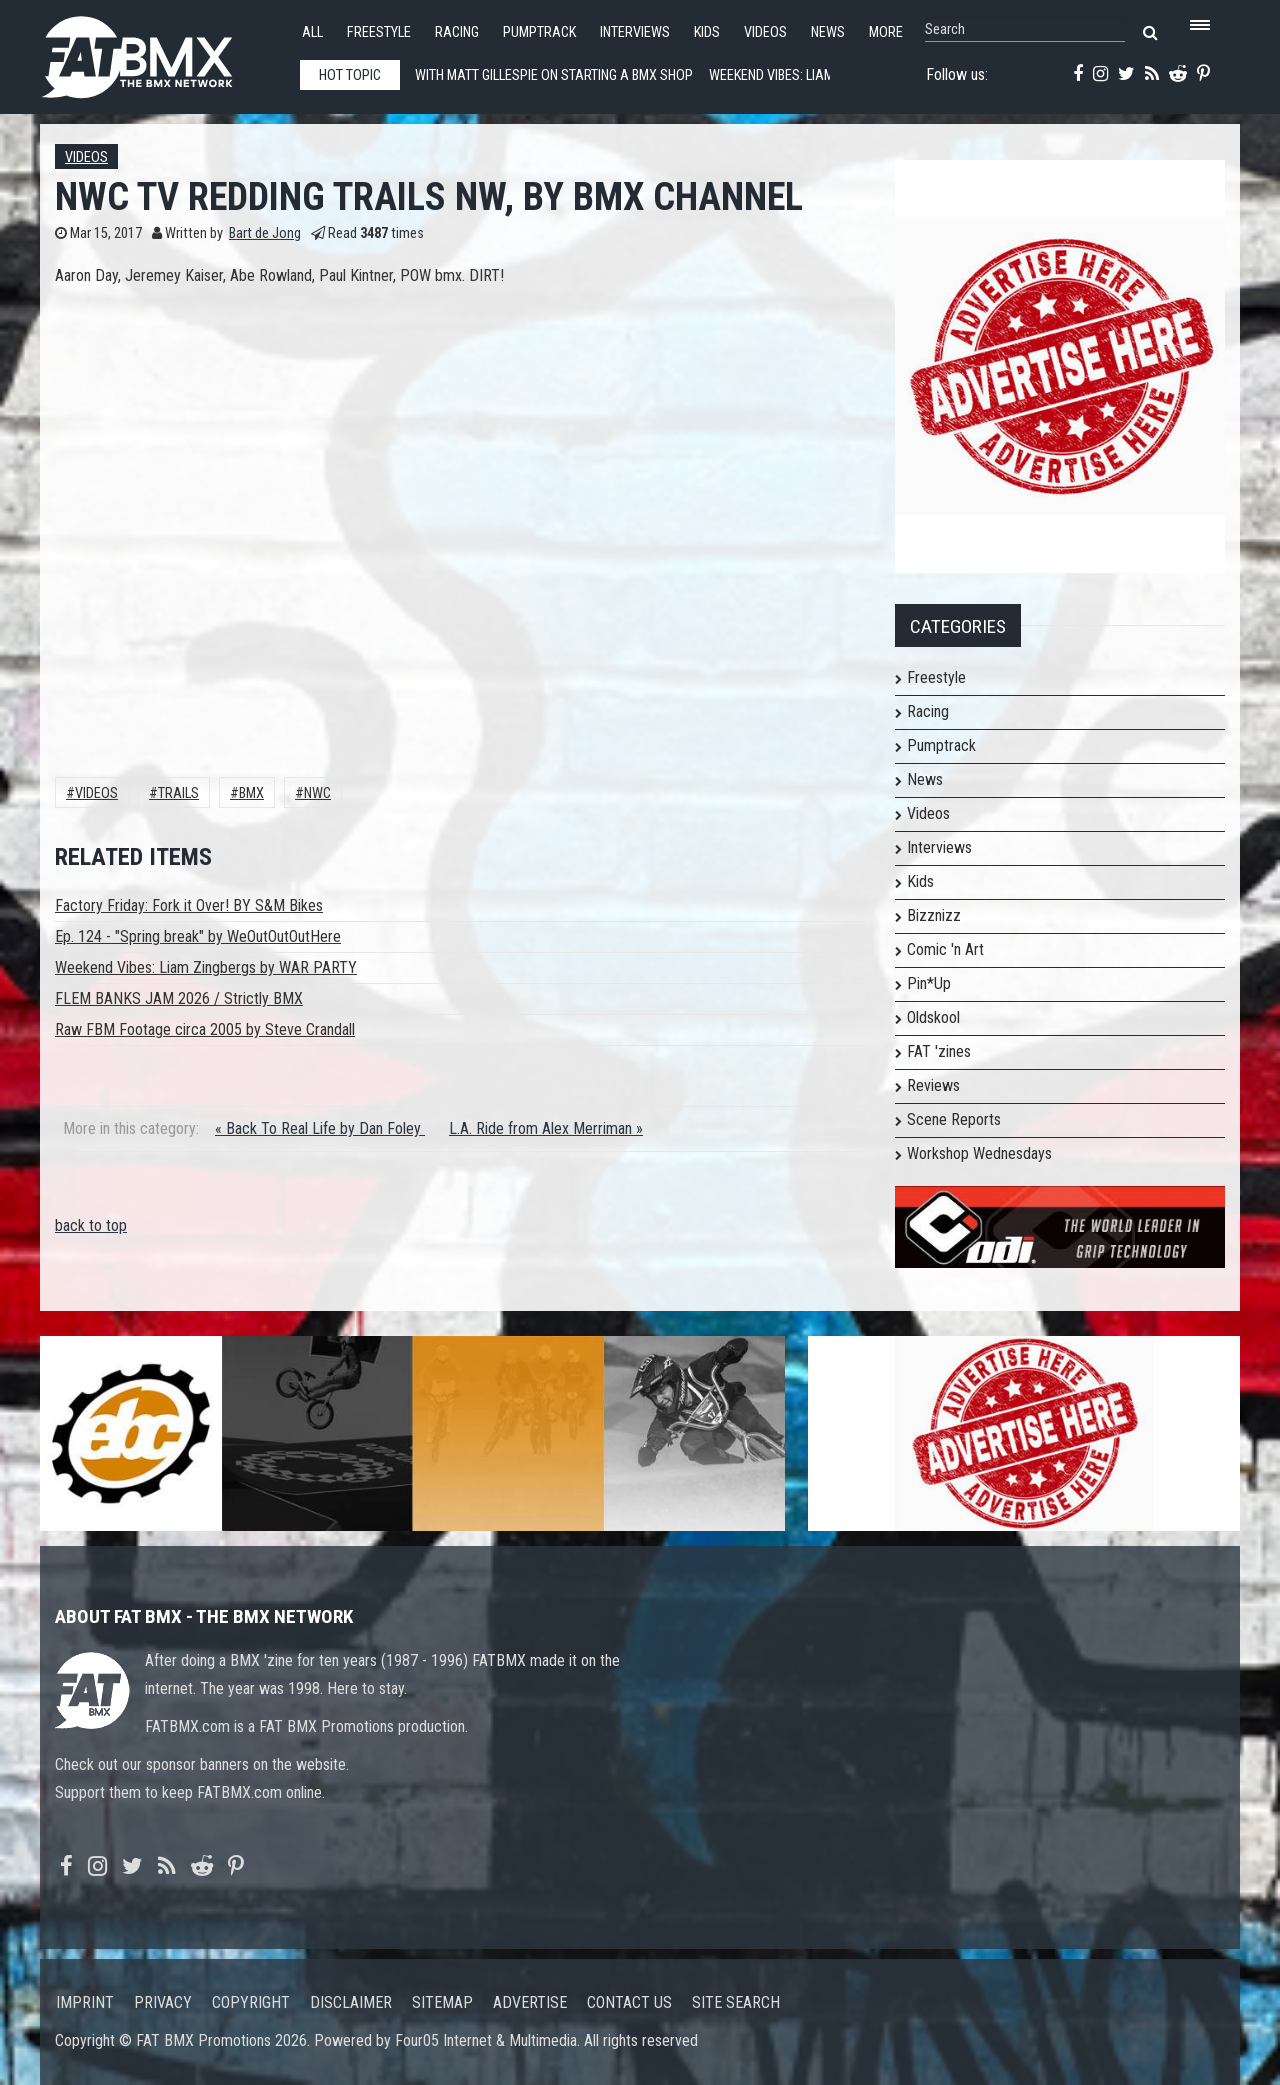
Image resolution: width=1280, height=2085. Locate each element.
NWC (317, 793)
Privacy (163, 2002)
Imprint (85, 2002)
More (886, 32)
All (312, 32)
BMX (251, 793)
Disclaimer (351, 2002)
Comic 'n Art (945, 949)
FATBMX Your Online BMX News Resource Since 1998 (160, 51)
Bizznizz (934, 915)
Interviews (635, 32)
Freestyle (379, 32)
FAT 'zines (939, 1051)
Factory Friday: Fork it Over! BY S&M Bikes (189, 905)
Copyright (251, 2002)
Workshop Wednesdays (979, 1153)
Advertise (530, 2002)
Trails (178, 793)
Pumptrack (539, 32)
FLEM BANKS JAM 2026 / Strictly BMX (179, 998)
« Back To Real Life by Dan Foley (320, 1128)
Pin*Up (929, 983)
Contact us (629, 2002)
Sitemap (442, 2002)
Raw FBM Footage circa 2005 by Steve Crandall (205, 1029)
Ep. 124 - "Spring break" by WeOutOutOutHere (198, 936)
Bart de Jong (265, 233)
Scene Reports (954, 1119)
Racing (457, 32)
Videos (765, 32)
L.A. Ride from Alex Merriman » (546, 1128)
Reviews (933, 1085)
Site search (736, 2002)
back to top (91, 1225)
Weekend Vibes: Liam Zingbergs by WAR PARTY (206, 967)
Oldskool (933, 1017)
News (828, 32)
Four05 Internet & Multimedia (486, 2040)
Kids (707, 32)
